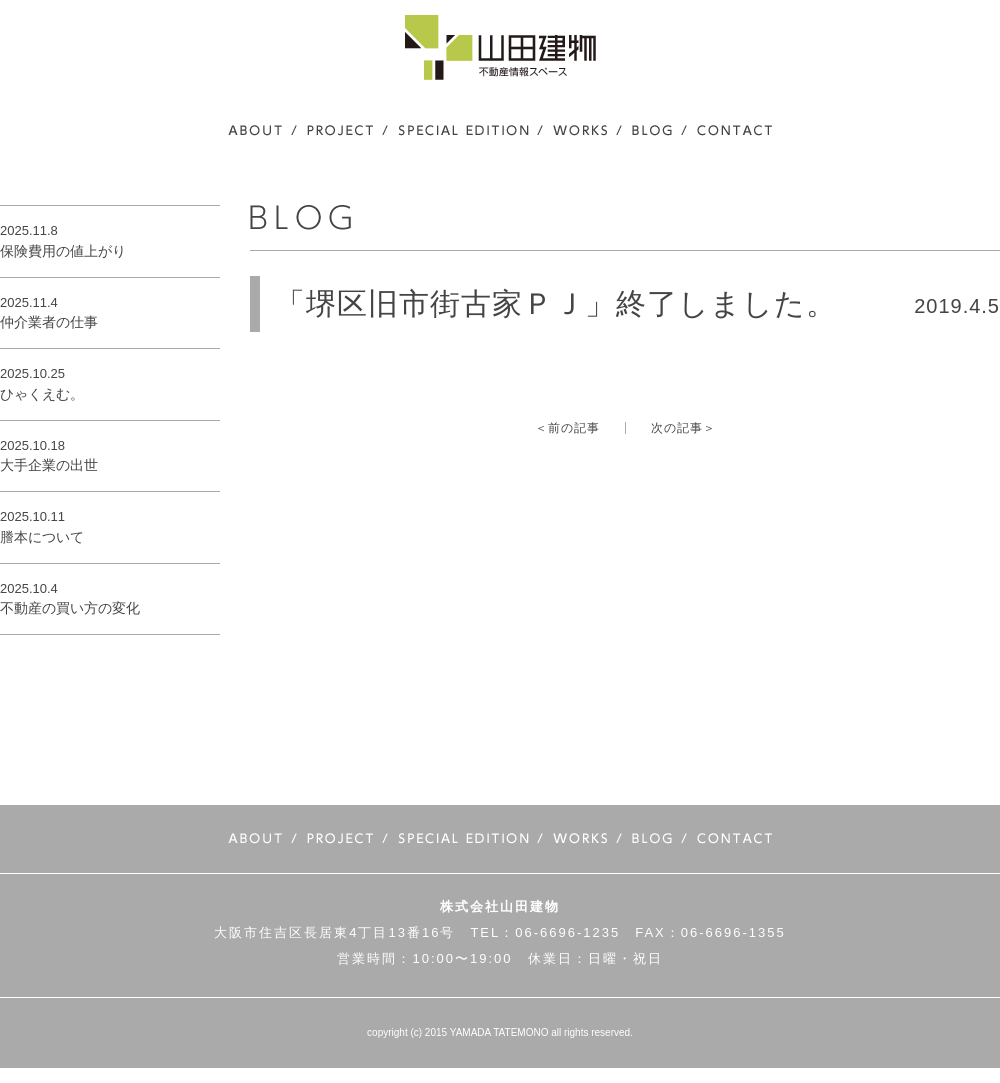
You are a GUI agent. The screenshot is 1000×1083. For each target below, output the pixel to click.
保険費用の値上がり (63, 251)
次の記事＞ (683, 428)
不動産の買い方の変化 (70, 608)
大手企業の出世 (49, 465)
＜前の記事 (567, 428)
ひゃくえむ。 (42, 394)
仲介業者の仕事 (49, 322)
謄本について (42, 537)
